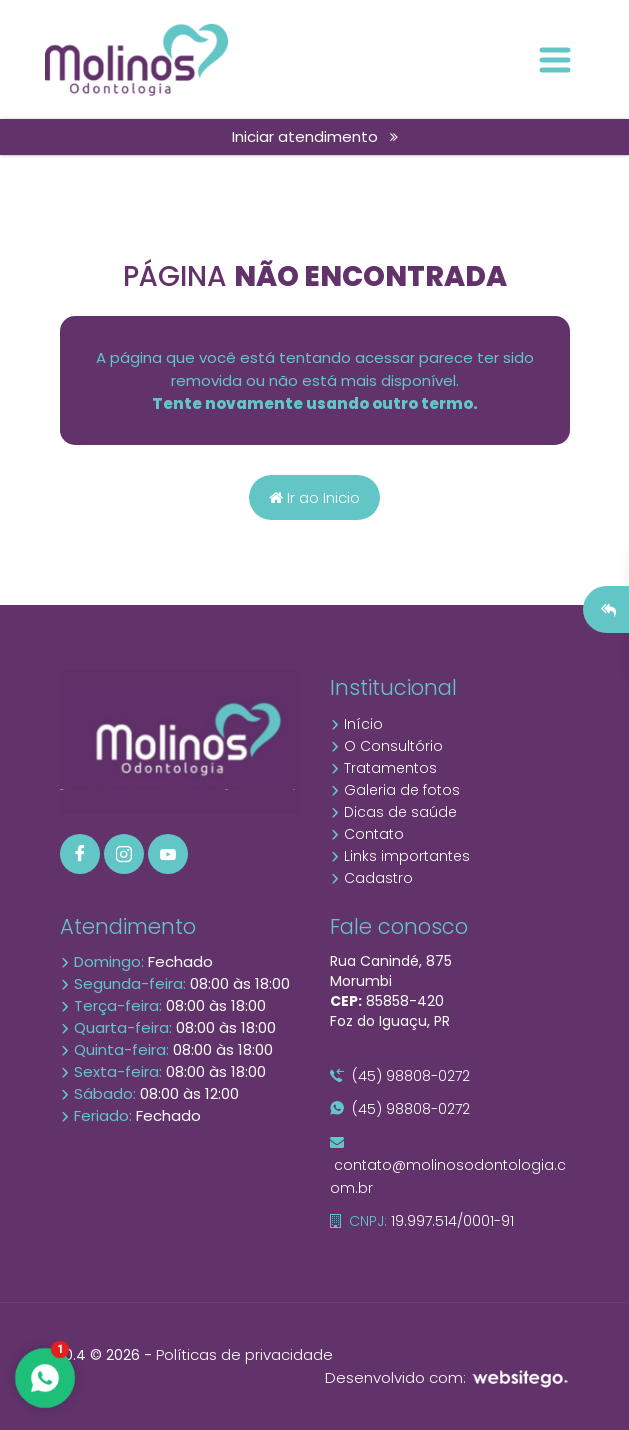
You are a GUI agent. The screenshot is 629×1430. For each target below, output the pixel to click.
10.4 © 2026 (100, 1355)
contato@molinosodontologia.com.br (448, 1166)
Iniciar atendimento (315, 136)
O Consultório (386, 746)
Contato (367, 834)
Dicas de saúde (393, 812)
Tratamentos (383, 768)
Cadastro (371, 878)
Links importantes (400, 856)
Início (356, 724)
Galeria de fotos (395, 790)
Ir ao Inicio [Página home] (314, 497)
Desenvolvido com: (447, 1377)
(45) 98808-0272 (400, 1076)
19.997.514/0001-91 (422, 1221)
